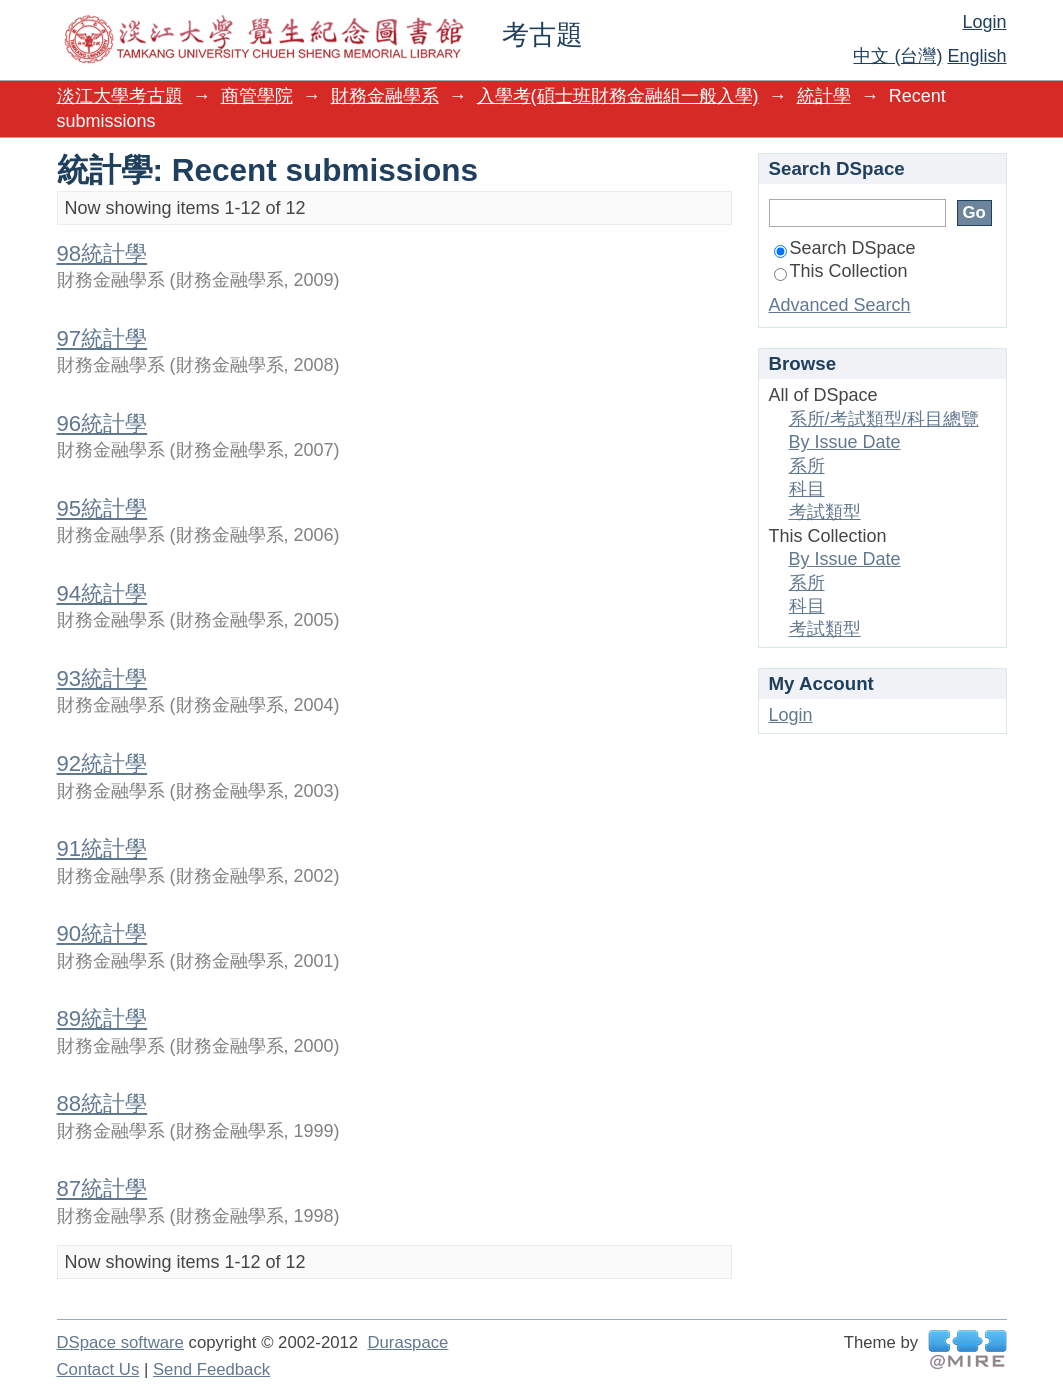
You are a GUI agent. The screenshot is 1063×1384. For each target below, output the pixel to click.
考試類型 (825, 512)
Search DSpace (845, 248)
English (976, 56)
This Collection (841, 271)
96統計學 (102, 423)
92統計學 (102, 763)
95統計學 (102, 508)
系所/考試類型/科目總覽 (884, 419)
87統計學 (102, 1188)
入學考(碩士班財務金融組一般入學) (618, 96)
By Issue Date (845, 442)
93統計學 (102, 678)
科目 (807, 489)
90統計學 (102, 933)
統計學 (824, 96)
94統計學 (102, 593)
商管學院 (257, 96)
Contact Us (98, 1369)
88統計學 (102, 1103)
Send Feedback (211, 1369)
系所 (807, 466)
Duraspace (407, 1342)
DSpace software (120, 1342)
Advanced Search (840, 305)
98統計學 (102, 253)
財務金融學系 (385, 96)
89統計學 (102, 1018)
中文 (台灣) (897, 56)
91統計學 (102, 848)
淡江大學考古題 (120, 96)
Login (984, 22)
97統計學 (102, 338)
